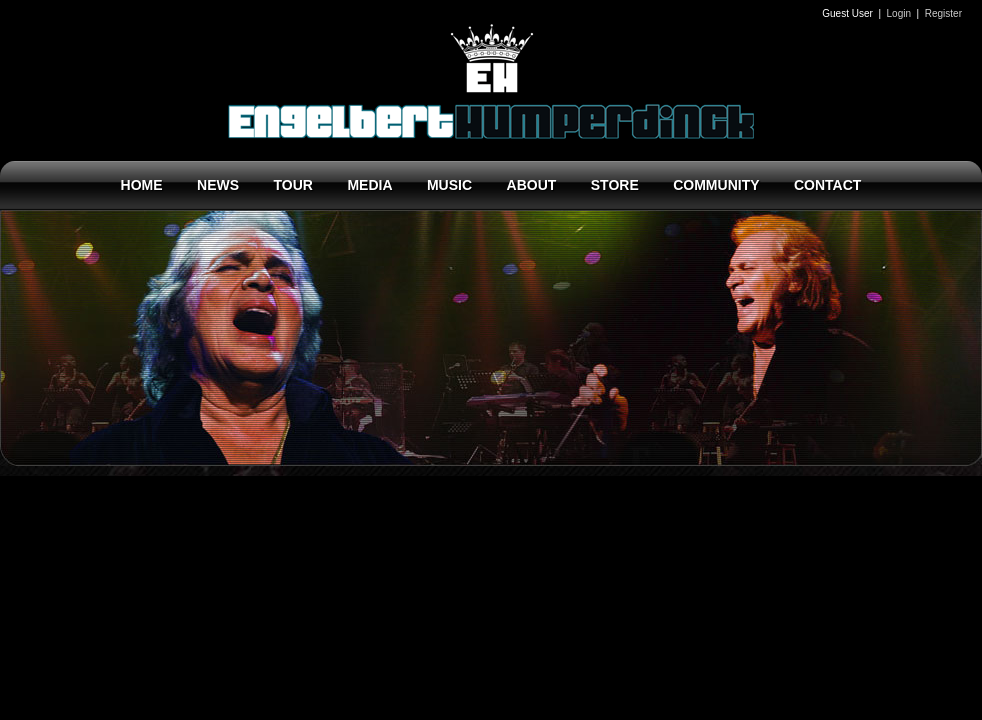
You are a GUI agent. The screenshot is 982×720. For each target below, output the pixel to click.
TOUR (293, 185)
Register (943, 13)
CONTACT (827, 185)
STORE (615, 185)
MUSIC (449, 185)
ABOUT (532, 185)
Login (899, 13)
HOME (142, 185)
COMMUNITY (716, 185)
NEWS (218, 185)
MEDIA (369, 185)
